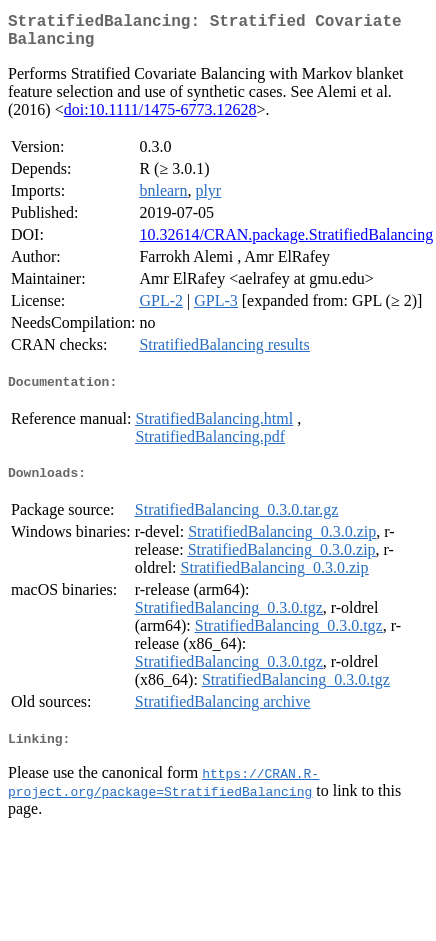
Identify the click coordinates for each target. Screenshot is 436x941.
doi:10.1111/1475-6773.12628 (160, 117)
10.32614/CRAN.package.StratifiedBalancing (286, 242)
